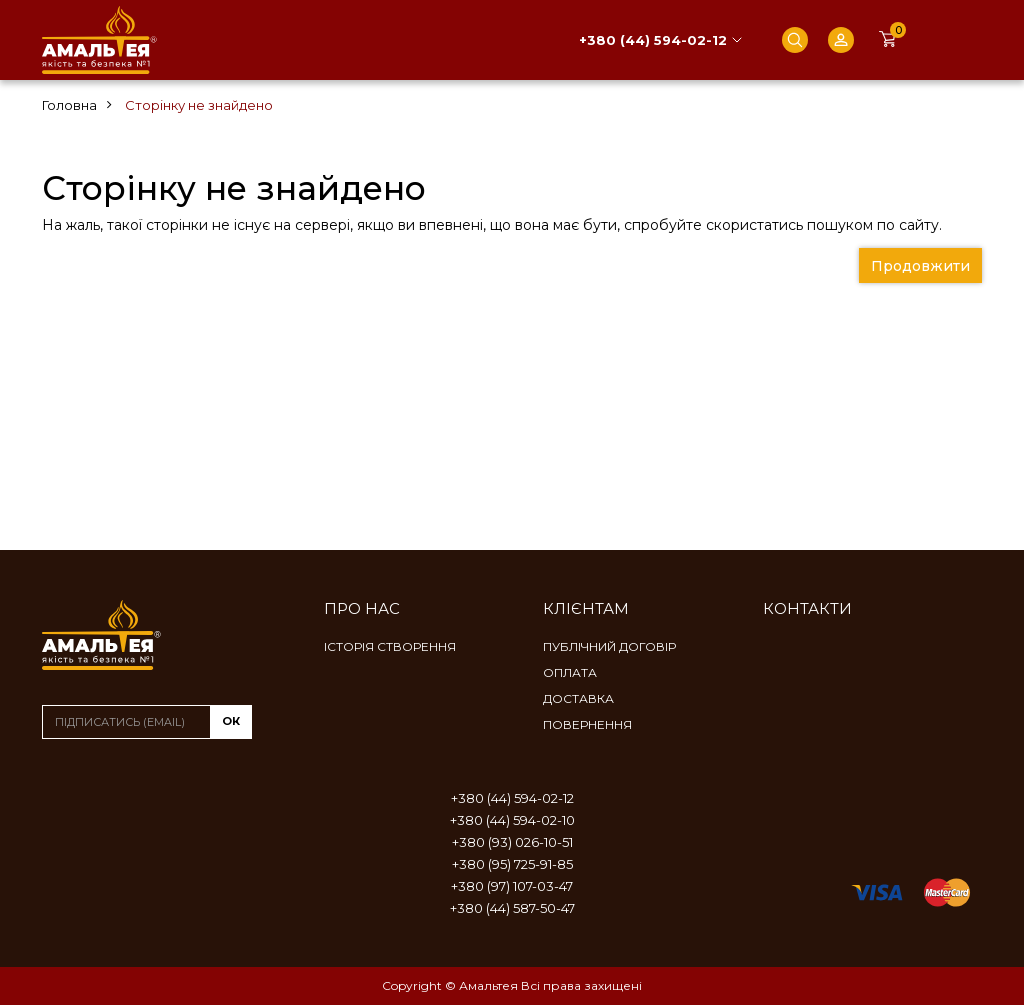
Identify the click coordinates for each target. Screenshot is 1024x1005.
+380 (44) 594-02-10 (512, 820)
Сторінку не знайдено (199, 105)
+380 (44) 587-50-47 (512, 908)
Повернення (587, 724)
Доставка (578, 698)
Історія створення (390, 646)
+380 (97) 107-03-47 (512, 886)
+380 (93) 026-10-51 (512, 842)
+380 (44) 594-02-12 (653, 40)
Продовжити (920, 266)
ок (231, 721)
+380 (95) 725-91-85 (512, 864)
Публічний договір (609, 646)
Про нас (362, 608)
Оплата (570, 672)
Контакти (807, 608)
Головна (69, 105)
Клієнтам (586, 608)
